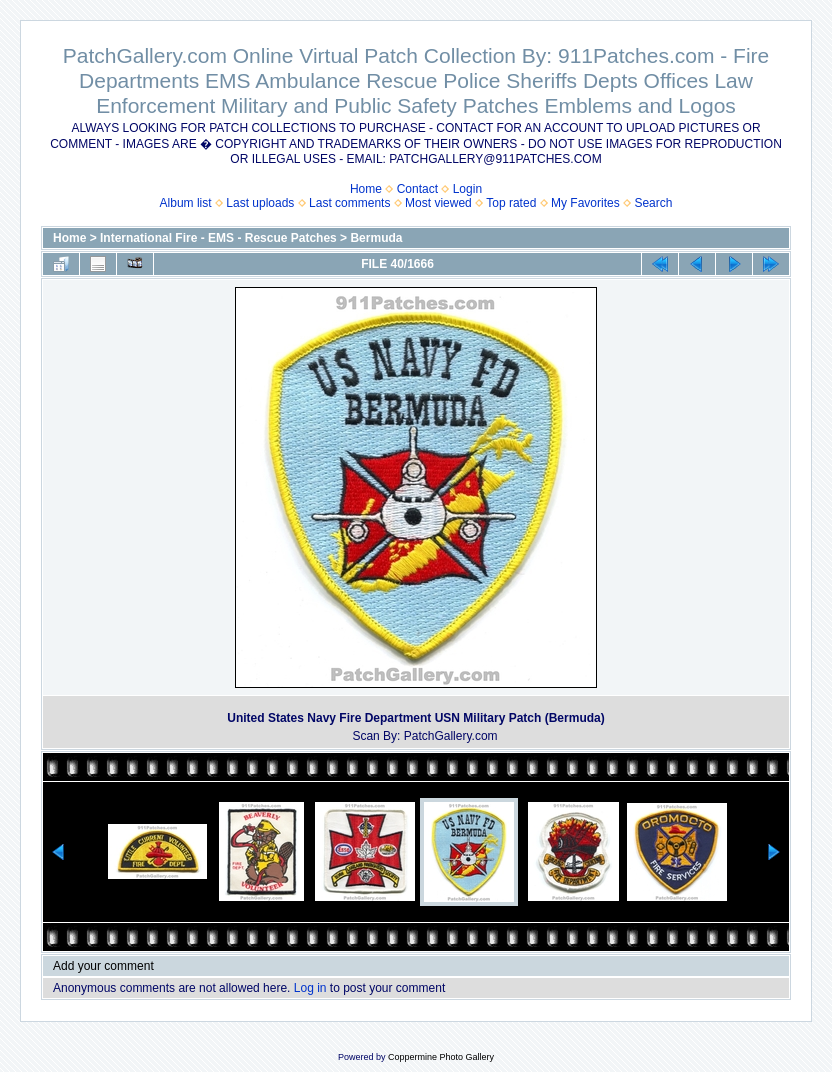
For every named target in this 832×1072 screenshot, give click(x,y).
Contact (417, 189)
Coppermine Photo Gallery (441, 1057)
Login (467, 189)
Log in (310, 988)
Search (653, 203)
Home (366, 189)
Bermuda (376, 238)
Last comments (349, 203)
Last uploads (260, 203)
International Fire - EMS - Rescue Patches (218, 238)
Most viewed (438, 203)
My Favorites (585, 203)
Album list (186, 203)
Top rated (511, 203)
